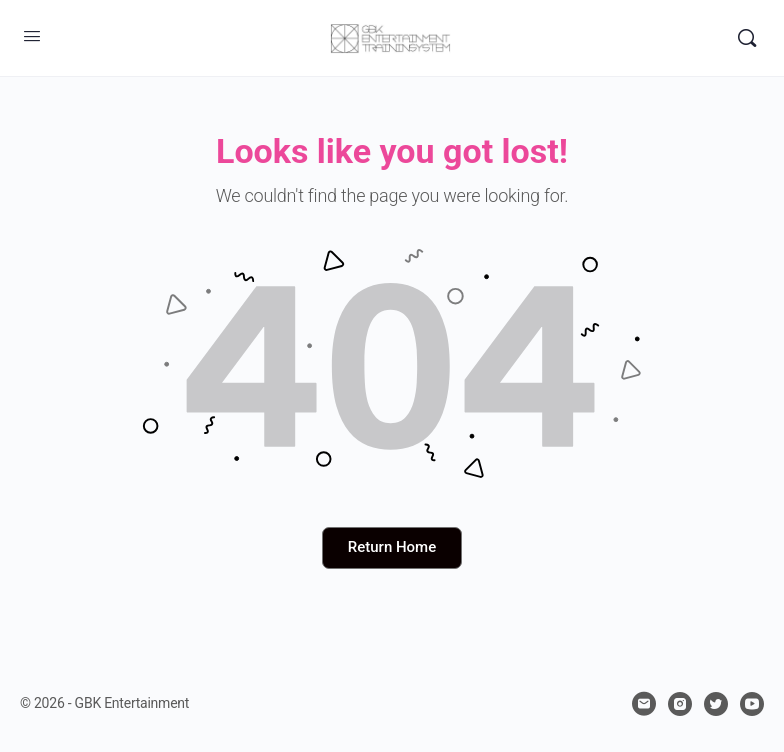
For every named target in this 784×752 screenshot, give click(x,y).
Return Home (392, 547)
